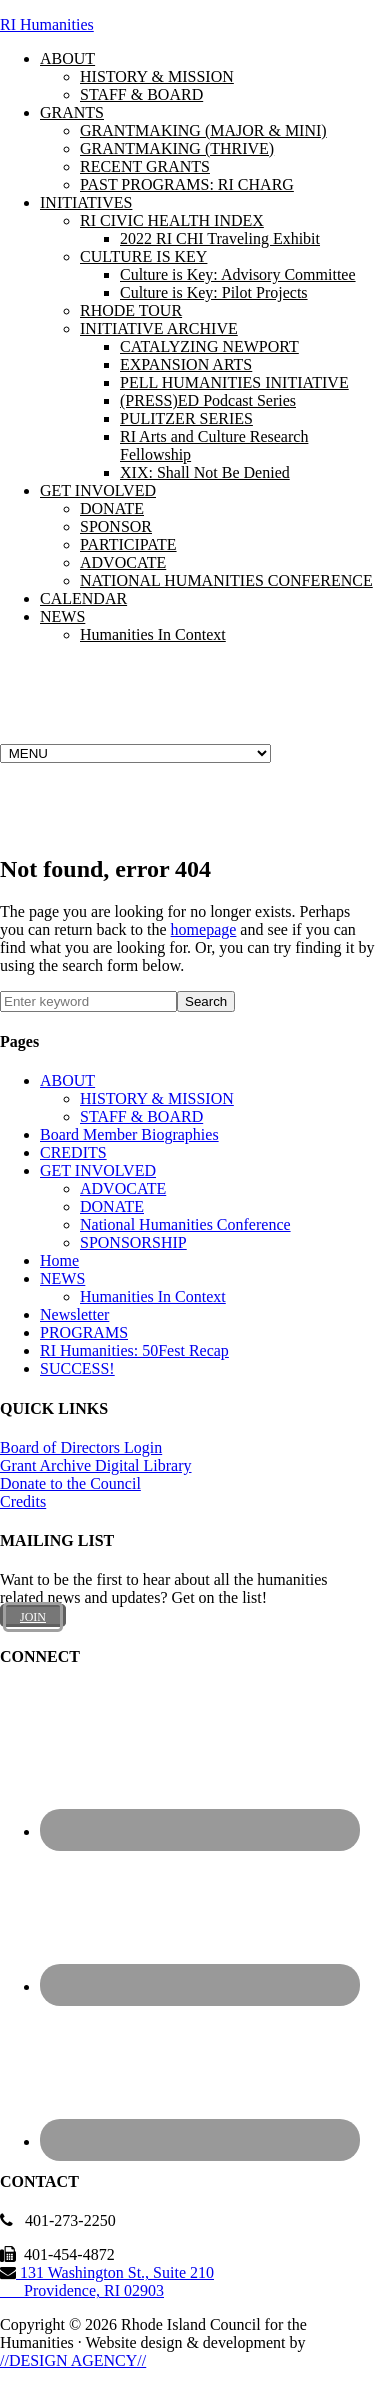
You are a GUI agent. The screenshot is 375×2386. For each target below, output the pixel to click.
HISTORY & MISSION (157, 1098)
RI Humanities (47, 24)
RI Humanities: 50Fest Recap (134, 1350)
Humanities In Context (153, 1296)
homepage (204, 929)
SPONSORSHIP (133, 1242)
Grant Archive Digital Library (96, 1465)
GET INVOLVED (98, 1170)
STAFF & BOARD (141, 1116)
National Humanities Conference (185, 1224)
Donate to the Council (70, 1483)
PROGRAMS (84, 1332)
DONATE (112, 1206)
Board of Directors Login (81, 1447)
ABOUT (67, 1080)
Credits (23, 1501)
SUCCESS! (77, 1368)
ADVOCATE (123, 1188)
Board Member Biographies (129, 1134)
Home (59, 1260)
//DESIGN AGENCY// (73, 2360)
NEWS (62, 1278)
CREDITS (73, 1152)
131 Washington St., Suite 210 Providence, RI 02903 (107, 2281)
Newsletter (74, 1314)
